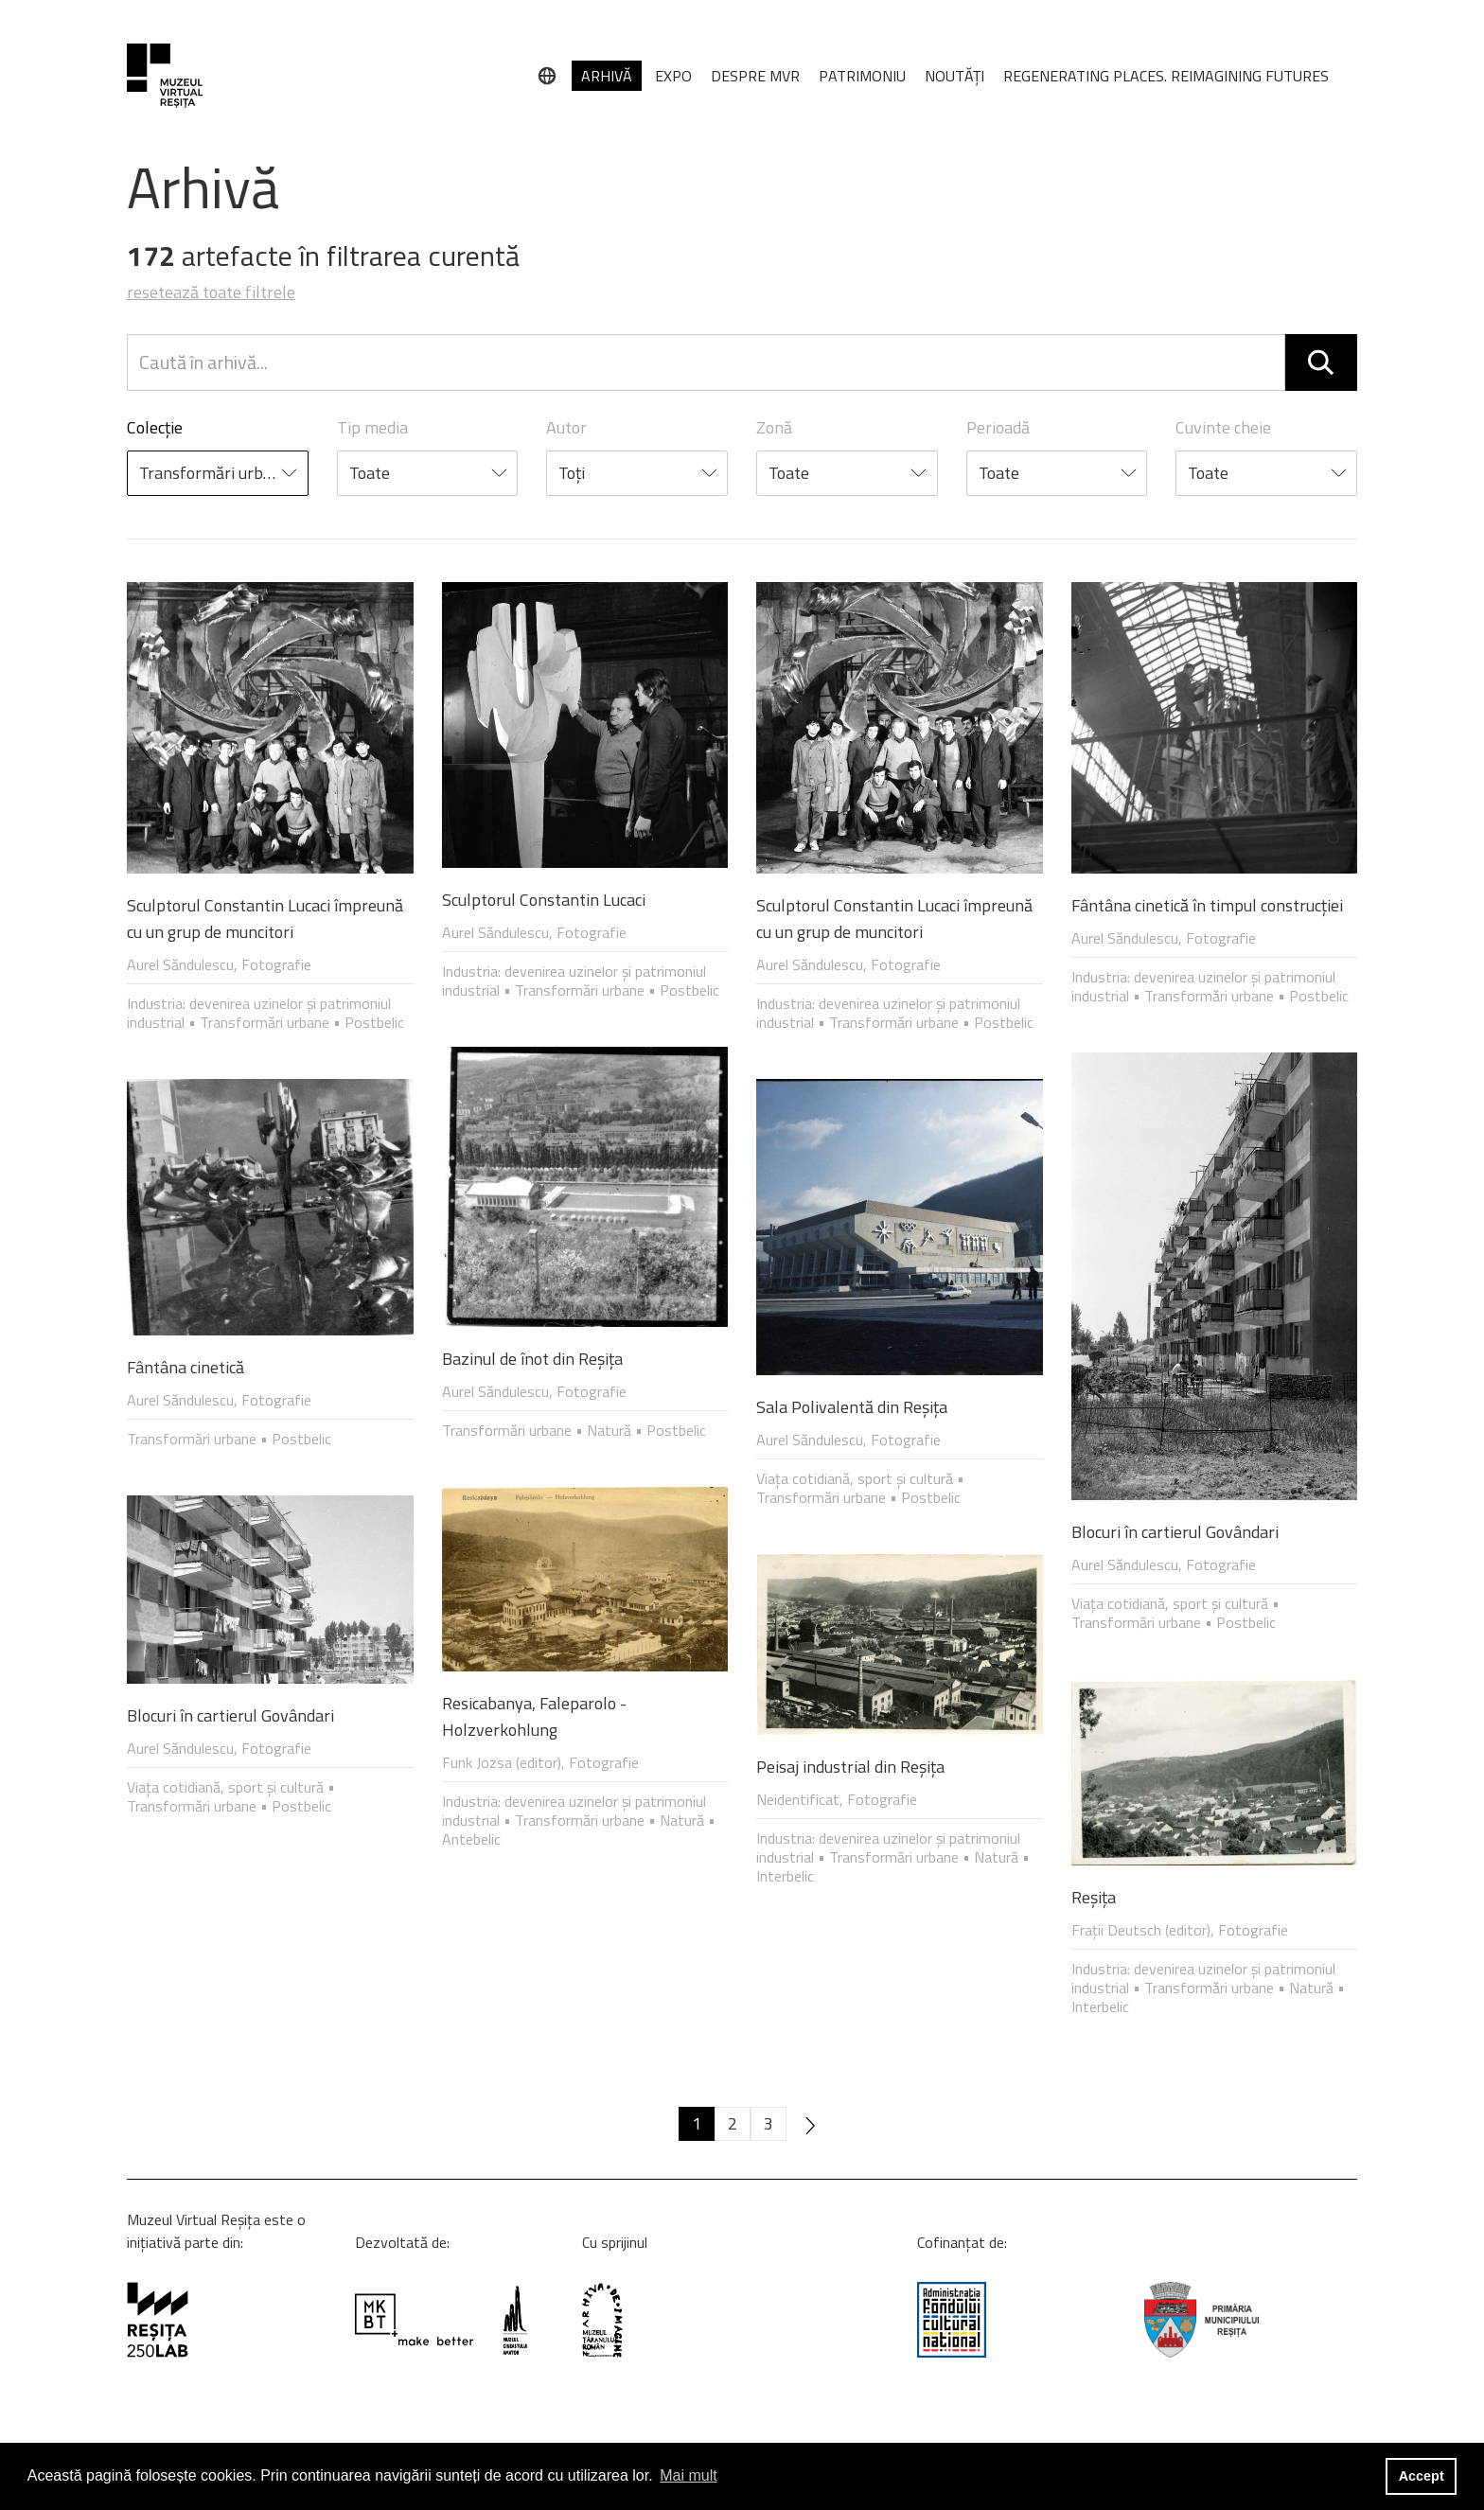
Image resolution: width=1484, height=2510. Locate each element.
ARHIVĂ (606, 75)
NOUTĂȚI (954, 75)
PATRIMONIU (862, 75)
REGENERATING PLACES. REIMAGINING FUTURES (1166, 75)
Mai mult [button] (688, 2475)
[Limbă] (547, 75)
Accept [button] (1421, 2475)
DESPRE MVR (755, 75)
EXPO (673, 75)
